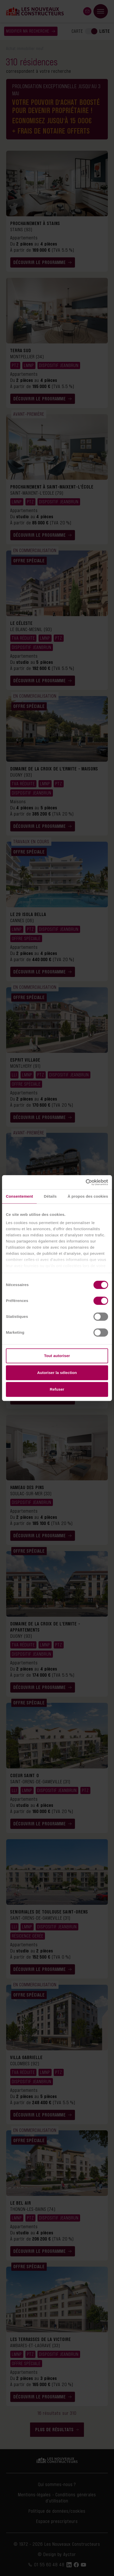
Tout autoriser (57, 1355)
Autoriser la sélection (57, 1372)
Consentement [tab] (19, 1196)
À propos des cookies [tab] (88, 1196)
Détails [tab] (50, 1196)
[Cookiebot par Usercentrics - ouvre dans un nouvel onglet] (85, 1182)
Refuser (57, 1389)
